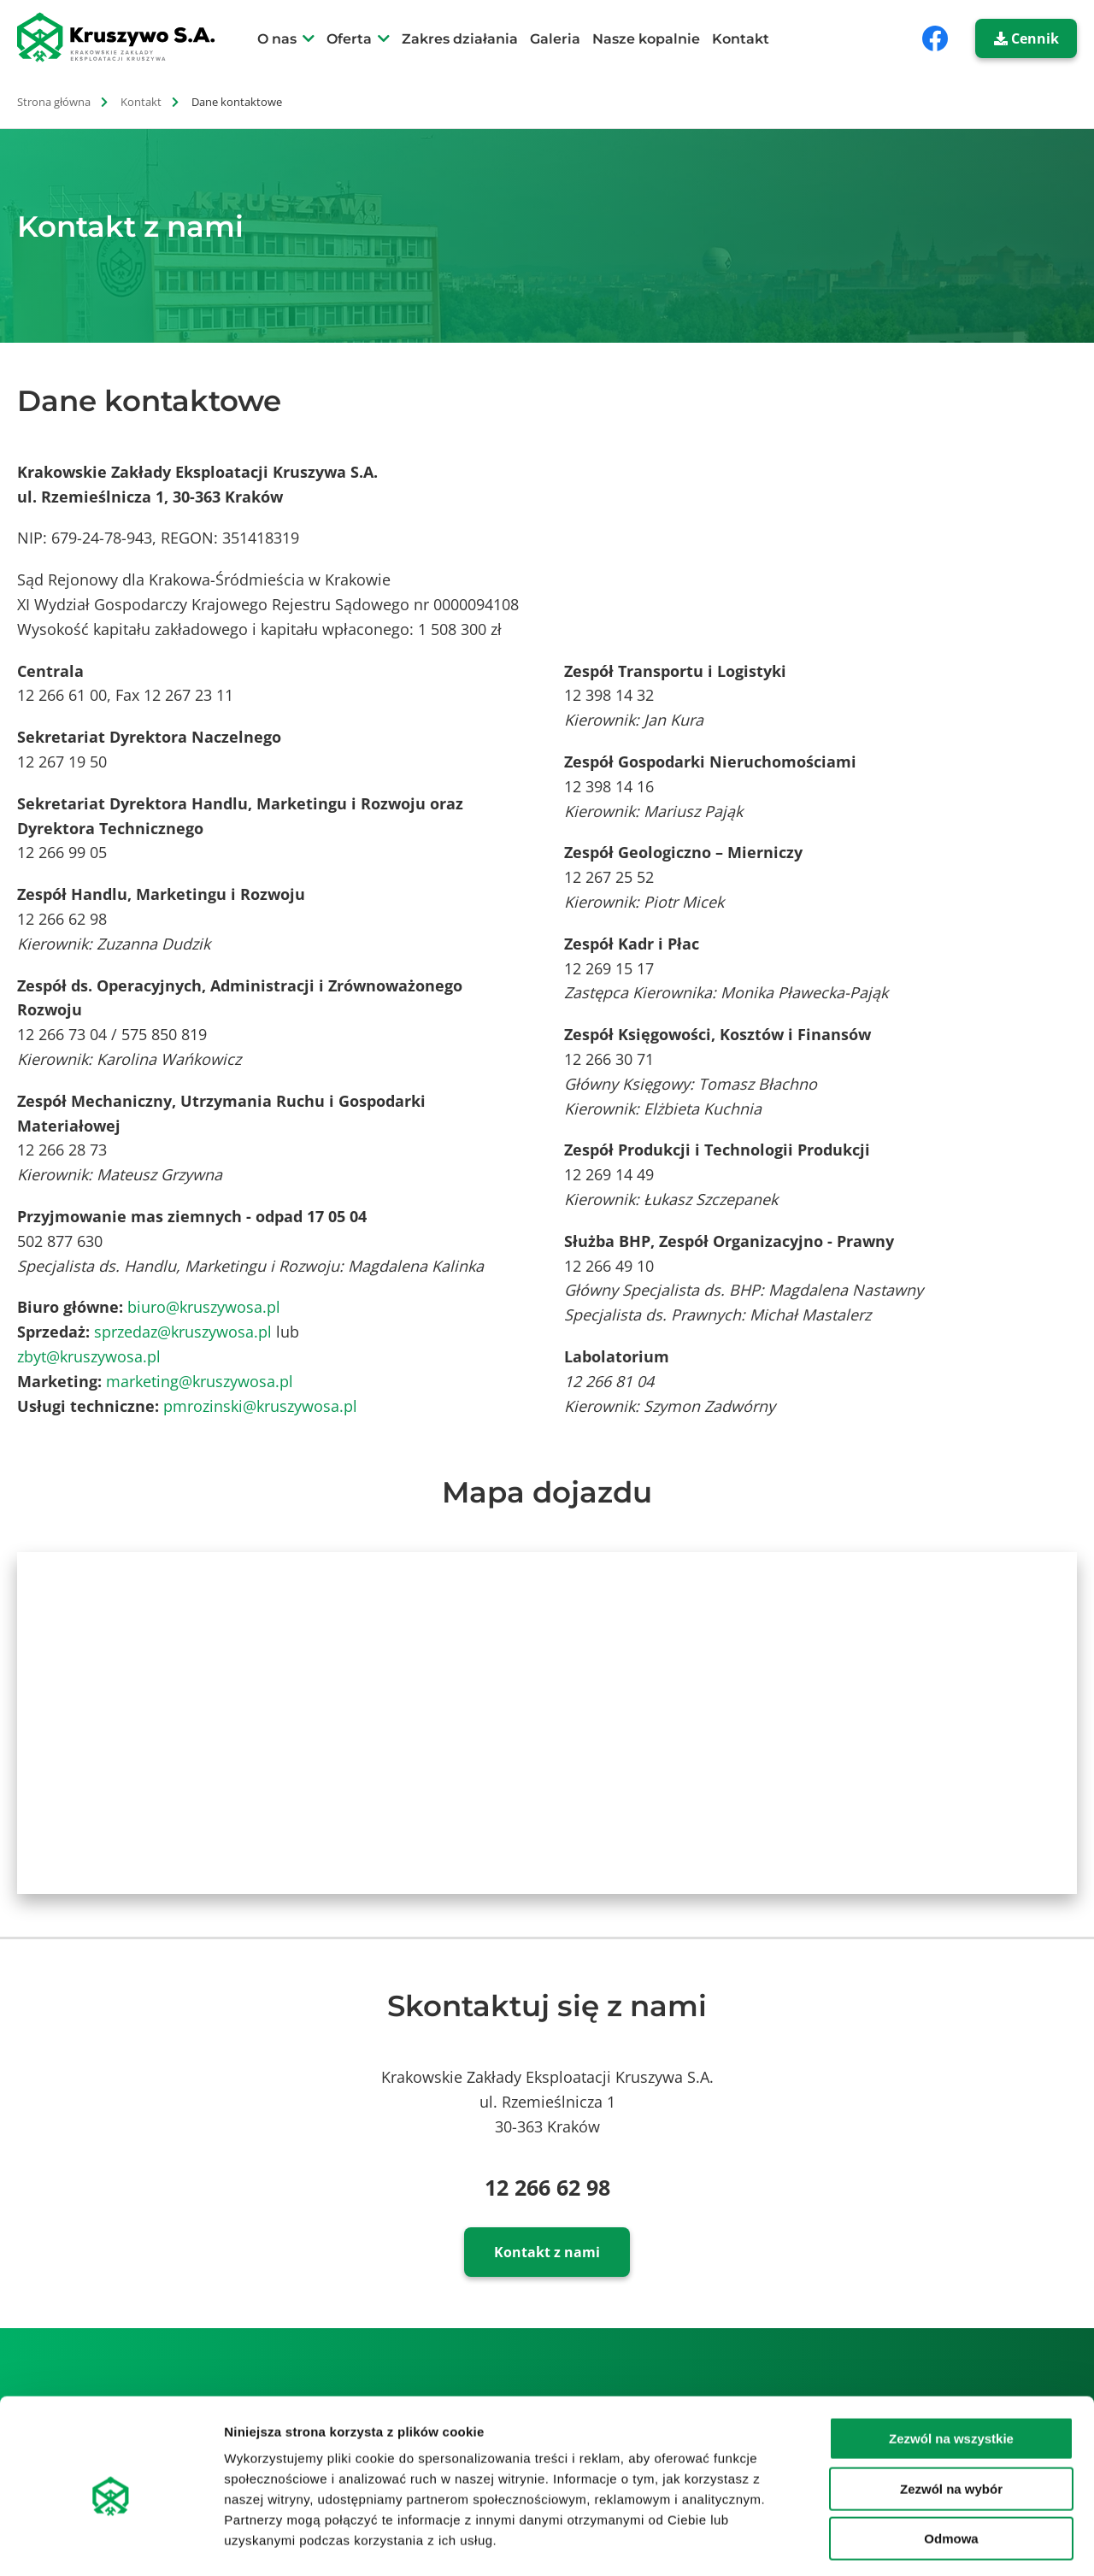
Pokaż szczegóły (912, 2542)
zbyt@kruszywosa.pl (89, 1356)
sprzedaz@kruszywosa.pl (183, 1331)
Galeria (555, 39)
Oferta (349, 39)
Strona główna (54, 101)
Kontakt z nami (547, 2252)
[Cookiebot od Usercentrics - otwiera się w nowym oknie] (110, 2542)
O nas (277, 39)
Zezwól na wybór (951, 2417)
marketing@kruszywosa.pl (199, 1381)
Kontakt (740, 39)
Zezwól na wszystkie (951, 2367)
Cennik (1026, 38)
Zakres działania (460, 39)
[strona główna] (125, 37)
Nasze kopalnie (646, 39)
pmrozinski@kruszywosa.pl (260, 1406)
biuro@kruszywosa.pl (203, 1307)
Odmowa (951, 2467)
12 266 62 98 (547, 2187)
